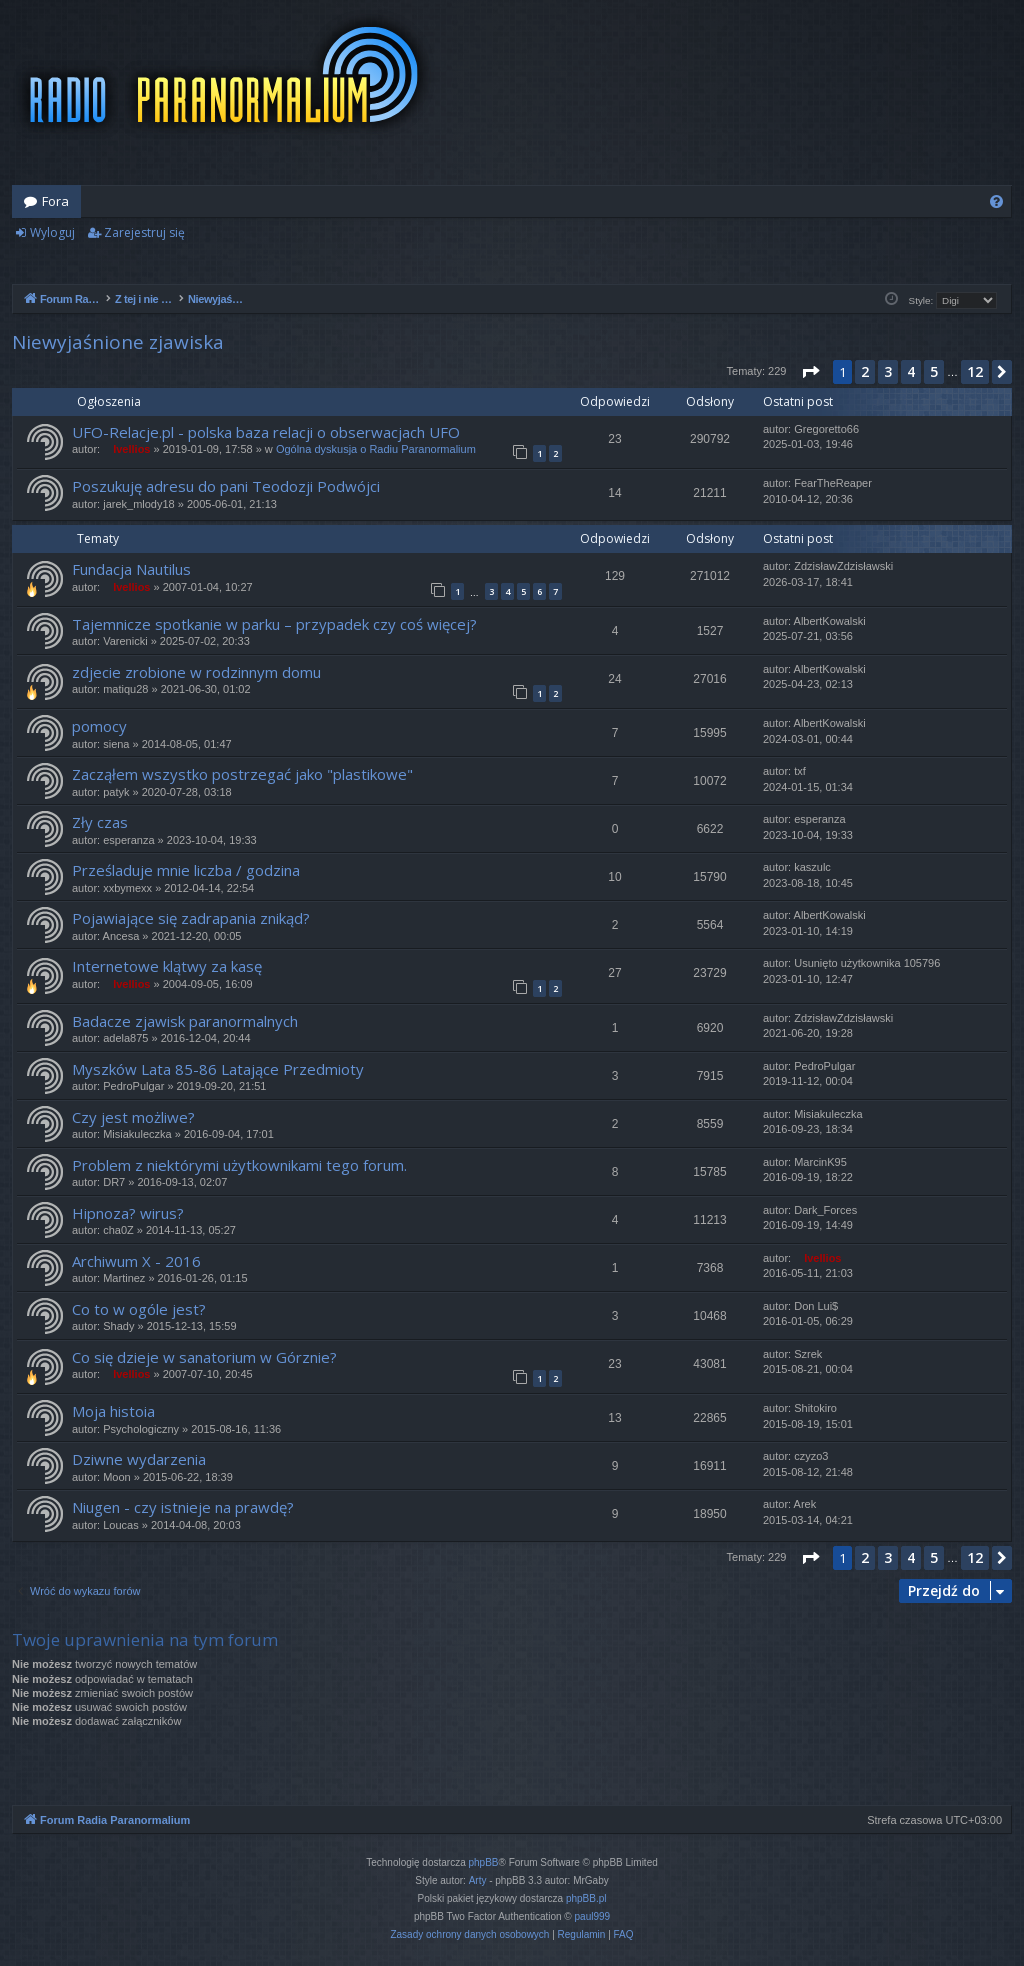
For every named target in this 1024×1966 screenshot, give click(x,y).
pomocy (99, 726)
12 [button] (975, 371)
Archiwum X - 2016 (136, 1261)
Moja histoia (113, 1411)
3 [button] (888, 371)
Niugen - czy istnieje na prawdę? (183, 1507)
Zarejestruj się (144, 232)
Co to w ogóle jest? (139, 1309)
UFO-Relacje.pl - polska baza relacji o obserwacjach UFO (266, 432)
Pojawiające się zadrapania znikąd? (191, 918)
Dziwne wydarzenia (139, 1459)
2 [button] (865, 371)
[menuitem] (996, 201)
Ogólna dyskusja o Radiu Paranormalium (376, 449)
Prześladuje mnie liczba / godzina (186, 870)
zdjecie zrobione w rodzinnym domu (196, 672)
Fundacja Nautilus (131, 569)
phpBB (484, 1862)
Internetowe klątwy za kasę (167, 966)
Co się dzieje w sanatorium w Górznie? (204, 1357)
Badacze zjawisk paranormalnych (185, 1021)
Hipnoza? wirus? (128, 1213)
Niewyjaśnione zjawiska (118, 342)
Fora (55, 201)
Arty (478, 1880)
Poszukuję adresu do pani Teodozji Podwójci (226, 486)
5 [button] (934, 371)
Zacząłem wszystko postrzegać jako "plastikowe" (242, 774)
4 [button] (911, 371)
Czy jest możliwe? (133, 1117)
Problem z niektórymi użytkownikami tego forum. (239, 1165)
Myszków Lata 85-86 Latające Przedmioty (218, 1069)
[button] (810, 372)
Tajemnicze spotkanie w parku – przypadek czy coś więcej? (274, 624)
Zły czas (100, 822)
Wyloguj (52, 232)
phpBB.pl (586, 1898)
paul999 (593, 1916)
